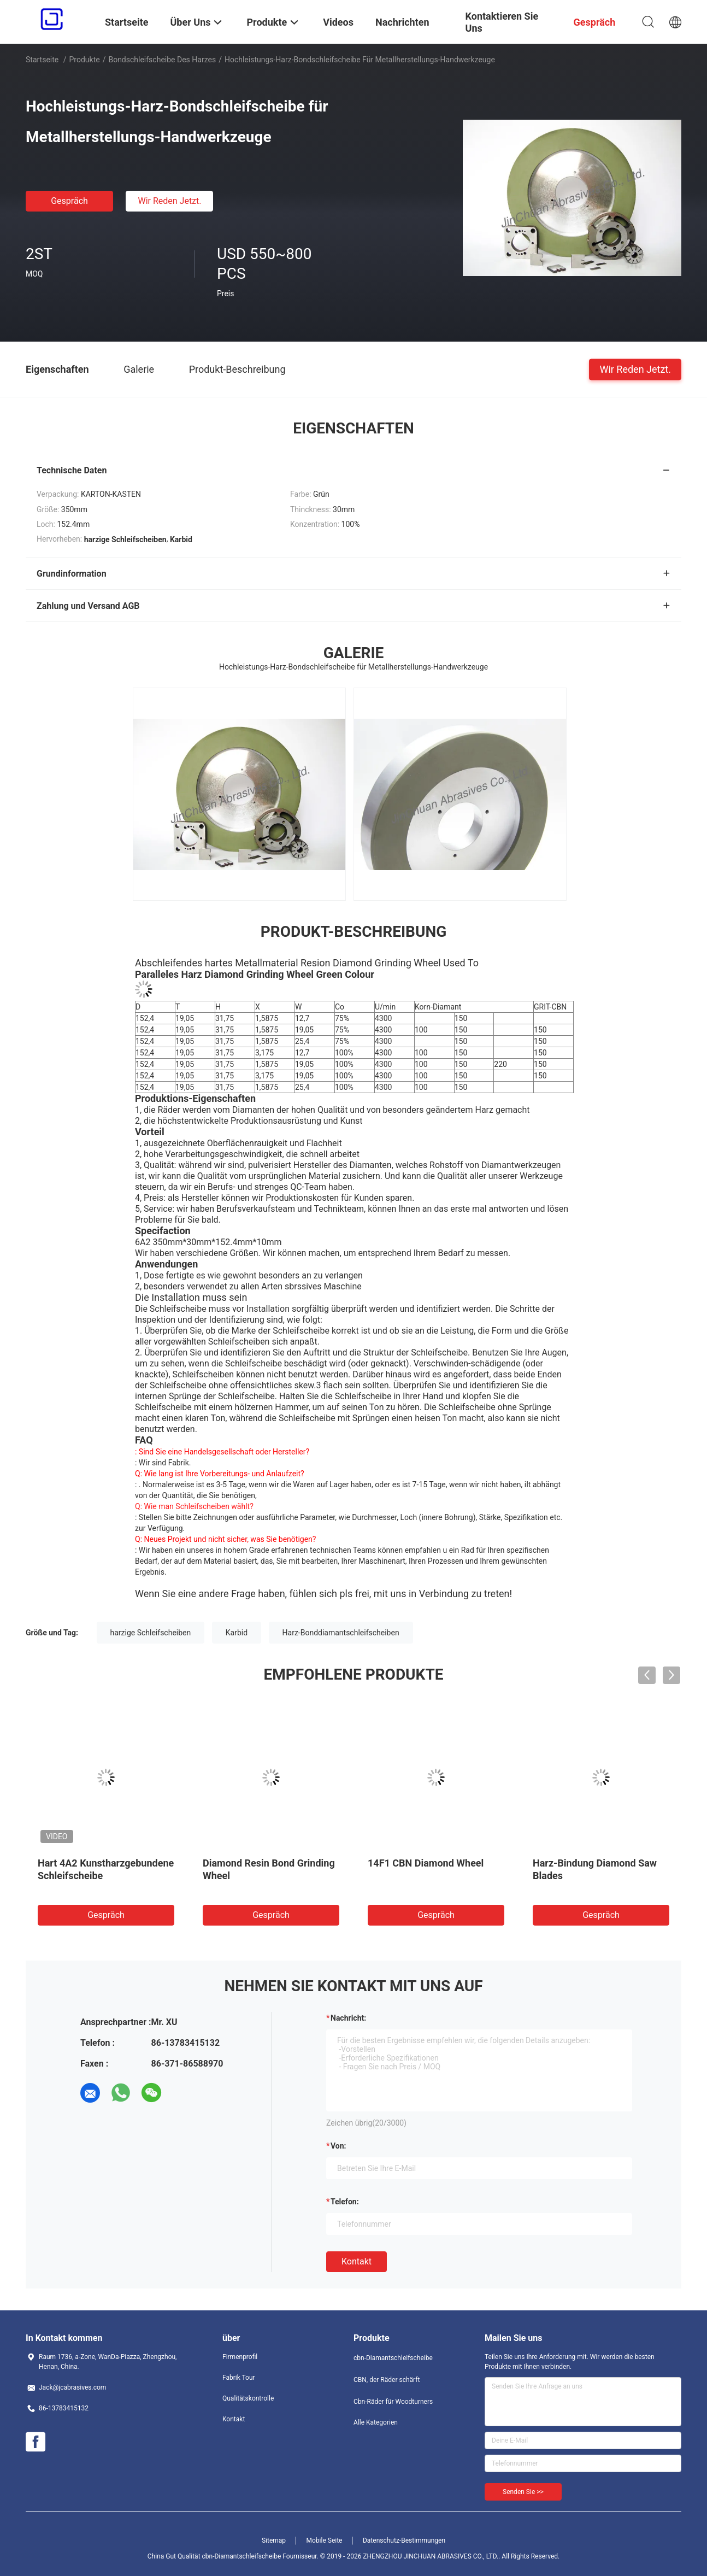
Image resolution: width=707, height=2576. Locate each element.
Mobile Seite (325, 2540)
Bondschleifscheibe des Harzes (162, 59)
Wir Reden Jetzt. (169, 201)
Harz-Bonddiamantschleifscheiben (340, 1632)
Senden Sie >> (523, 2492)
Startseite (42, 59)
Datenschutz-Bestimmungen (404, 2540)
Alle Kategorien (376, 2422)
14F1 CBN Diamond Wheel (426, 1863)
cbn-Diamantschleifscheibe (393, 2358)
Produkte (84, 59)
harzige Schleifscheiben (150, 1632)
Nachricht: (348, 2018)
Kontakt (356, 2261)
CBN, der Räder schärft (387, 2380)
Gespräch (69, 201)
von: (338, 2145)
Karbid (237, 1632)
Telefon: (345, 2201)
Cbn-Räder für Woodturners (393, 2401)
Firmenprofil (239, 2357)
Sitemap (274, 2540)
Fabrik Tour (238, 2377)
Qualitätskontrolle (248, 2398)
